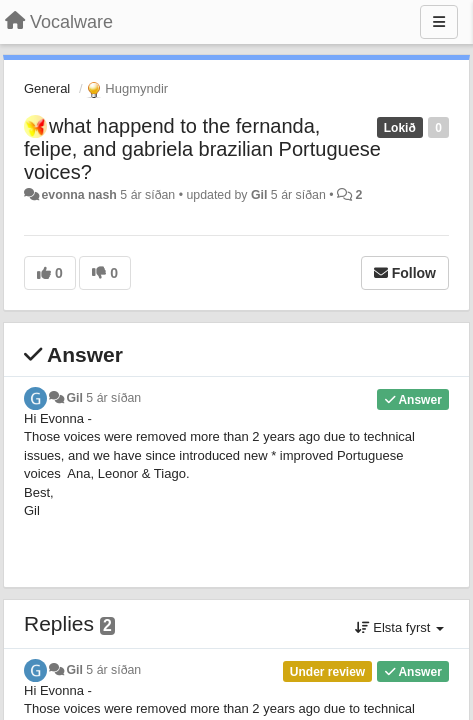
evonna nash (78, 195)
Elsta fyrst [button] (399, 627)
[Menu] (439, 22)
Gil (259, 195)
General (47, 88)
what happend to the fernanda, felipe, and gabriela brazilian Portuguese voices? (202, 149)
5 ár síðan (113, 398)
